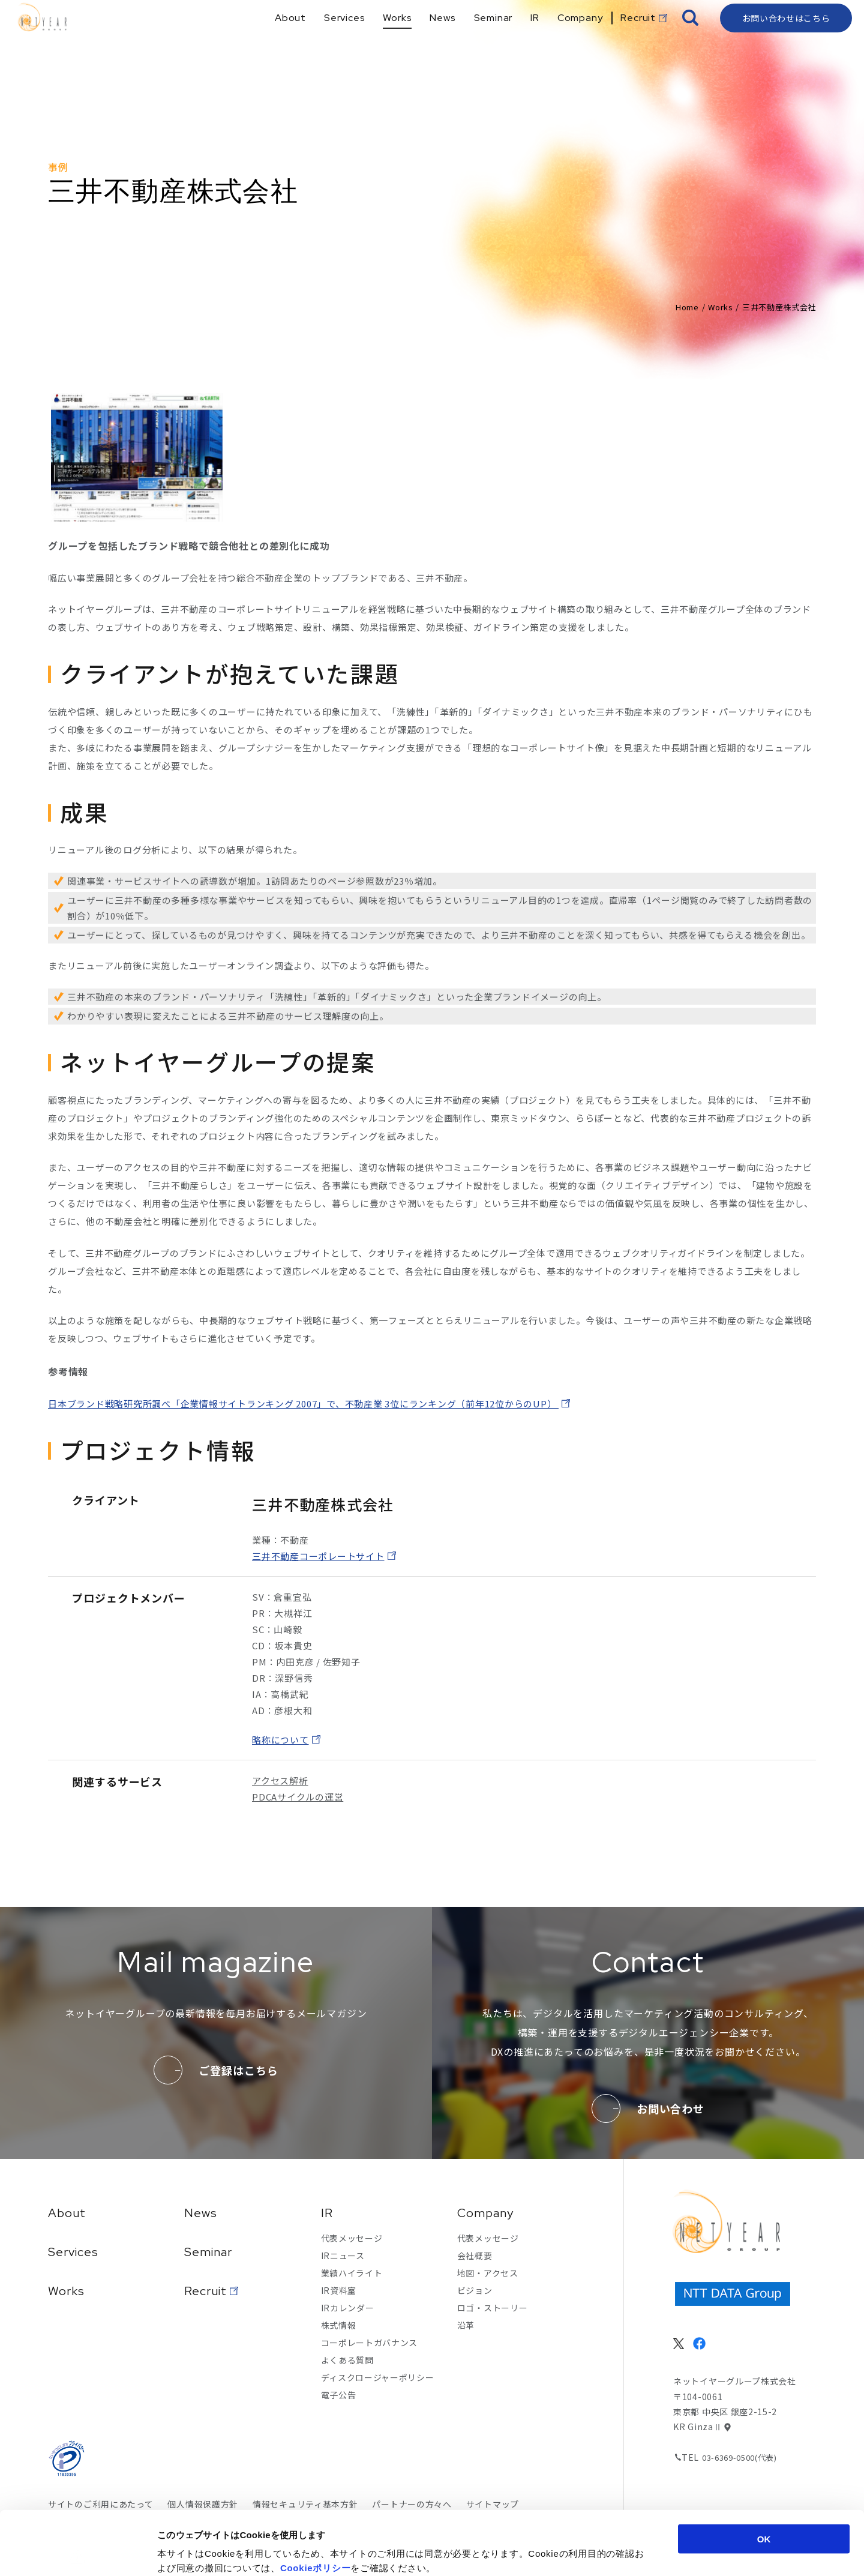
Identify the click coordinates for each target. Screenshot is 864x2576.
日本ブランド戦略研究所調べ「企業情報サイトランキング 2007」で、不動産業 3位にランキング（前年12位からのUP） (303, 1403)
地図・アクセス (487, 2273)
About (67, 2213)
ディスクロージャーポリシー (377, 2377)
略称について (280, 1739)
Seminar (208, 2252)
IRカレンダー (347, 2308)
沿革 (466, 2325)
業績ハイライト (352, 2273)
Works (720, 307)
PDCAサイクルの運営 (297, 1796)
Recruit (205, 2291)
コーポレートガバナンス (369, 2343)
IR (327, 2213)
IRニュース (343, 2255)
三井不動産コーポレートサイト (318, 1556)
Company (485, 2213)
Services (73, 2252)
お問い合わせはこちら (786, 39)
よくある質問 (347, 2360)
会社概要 (475, 2255)
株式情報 (338, 2325)
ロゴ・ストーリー (492, 2308)
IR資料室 (339, 2290)
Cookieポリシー (315, 2504)
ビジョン (475, 2290)
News (200, 2213)
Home (687, 307)
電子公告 (338, 2395)
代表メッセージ (352, 2238)
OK (764, 2475)
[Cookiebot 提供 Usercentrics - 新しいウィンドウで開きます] (77, 2553)
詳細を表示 (585, 2552)
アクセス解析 (280, 1780)
